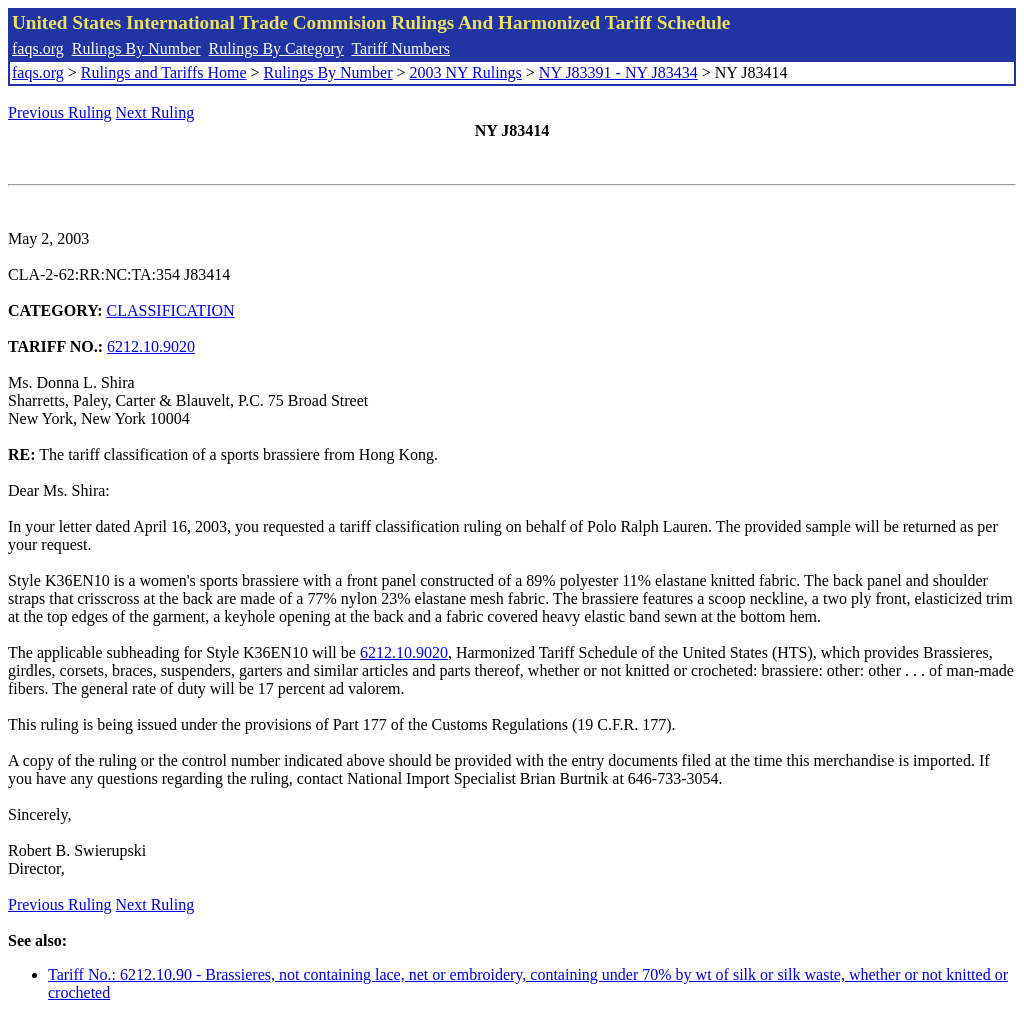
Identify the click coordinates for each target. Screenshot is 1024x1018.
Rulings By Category (276, 48)
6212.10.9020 (151, 346)
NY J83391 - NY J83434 (618, 72)
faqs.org (38, 48)
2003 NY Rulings (466, 72)
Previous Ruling (60, 112)
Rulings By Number (136, 48)
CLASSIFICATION (171, 310)
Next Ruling (155, 112)
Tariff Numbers (400, 48)
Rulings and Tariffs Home (164, 72)
